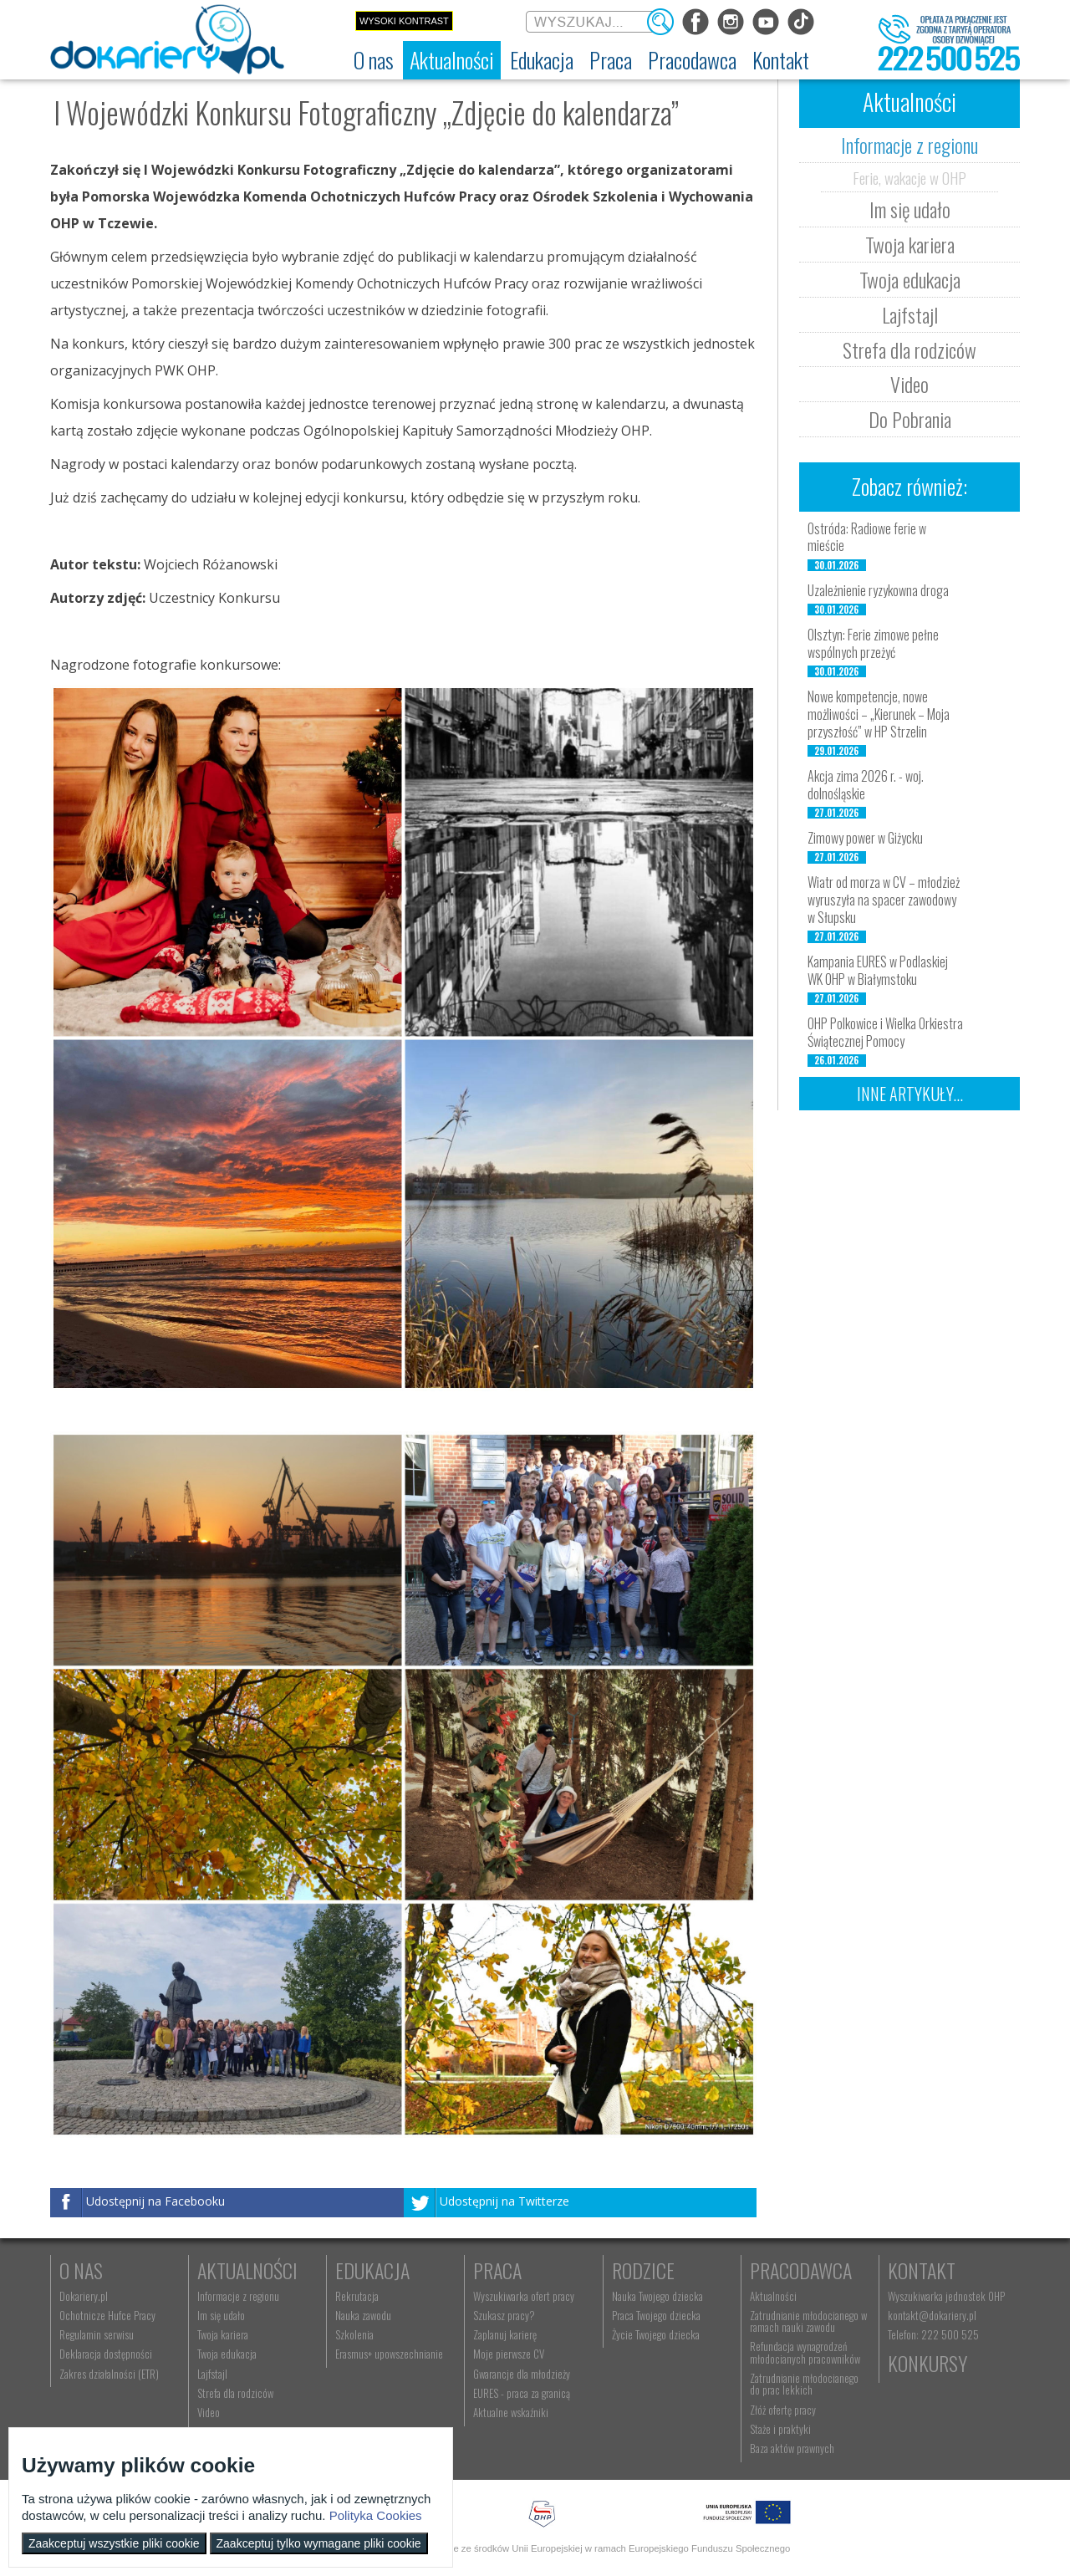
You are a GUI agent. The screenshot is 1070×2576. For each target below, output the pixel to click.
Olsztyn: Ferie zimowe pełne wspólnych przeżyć (873, 643)
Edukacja (372, 2270)
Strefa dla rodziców (909, 349)
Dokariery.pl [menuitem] (83, 2296)
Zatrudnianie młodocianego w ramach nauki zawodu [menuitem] (808, 2321)
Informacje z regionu (909, 145)
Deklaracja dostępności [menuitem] (105, 2353)
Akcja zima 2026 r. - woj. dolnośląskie (866, 784)
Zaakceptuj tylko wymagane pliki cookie (319, 2543)
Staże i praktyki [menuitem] (780, 2428)
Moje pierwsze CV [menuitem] (508, 2353)
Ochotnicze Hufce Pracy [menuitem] (107, 2315)
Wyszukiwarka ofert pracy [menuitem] (523, 2296)
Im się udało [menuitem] (221, 2315)
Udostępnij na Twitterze (504, 2201)
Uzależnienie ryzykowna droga (878, 590)
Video (909, 384)
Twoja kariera (910, 244)
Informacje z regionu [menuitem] (238, 2296)
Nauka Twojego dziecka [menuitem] (657, 2296)
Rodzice (643, 2270)
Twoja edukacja (909, 279)
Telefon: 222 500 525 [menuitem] (933, 2334)
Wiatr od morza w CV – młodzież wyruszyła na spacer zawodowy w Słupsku (884, 899)
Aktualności (247, 2270)
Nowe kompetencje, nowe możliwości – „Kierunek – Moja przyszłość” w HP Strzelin (879, 714)
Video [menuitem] (208, 2412)
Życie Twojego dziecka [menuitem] (656, 2334)
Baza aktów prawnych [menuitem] (792, 2448)
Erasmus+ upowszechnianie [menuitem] (389, 2353)
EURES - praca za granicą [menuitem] (521, 2393)
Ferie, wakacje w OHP (909, 177)
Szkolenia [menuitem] (354, 2334)
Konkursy (927, 2363)
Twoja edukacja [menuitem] (227, 2353)
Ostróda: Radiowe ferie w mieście (867, 537)
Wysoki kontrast (404, 21)
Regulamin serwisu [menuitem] (96, 2334)
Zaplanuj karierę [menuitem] (505, 2334)
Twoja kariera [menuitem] (222, 2334)
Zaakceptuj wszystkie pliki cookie (114, 2543)
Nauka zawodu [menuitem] (363, 2315)
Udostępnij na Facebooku (155, 2201)
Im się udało (909, 209)
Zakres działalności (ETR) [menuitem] (109, 2373)
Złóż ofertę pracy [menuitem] (783, 2409)
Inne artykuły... (910, 1093)
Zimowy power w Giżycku (865, 838)
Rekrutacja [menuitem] (357, 2296)
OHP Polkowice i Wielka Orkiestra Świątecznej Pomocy (885, 1032)
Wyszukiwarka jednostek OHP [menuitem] (946, 2296)
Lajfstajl (910, 314)
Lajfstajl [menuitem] (212, 2373)
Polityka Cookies (375, 2515)
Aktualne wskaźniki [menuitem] (510, 2412)
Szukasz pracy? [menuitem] (504, 2315)
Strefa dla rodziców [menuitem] (235, 2393)
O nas (81, 2270)
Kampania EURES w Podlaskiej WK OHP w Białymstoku (878, 970)
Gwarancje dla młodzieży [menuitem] (521, 2373)
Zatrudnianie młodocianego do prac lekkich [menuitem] (804, 2383)
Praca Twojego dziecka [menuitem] (656, 2315)
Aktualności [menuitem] (773, 2296)
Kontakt (921, 2270)
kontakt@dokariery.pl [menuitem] (932, 2315)
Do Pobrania (910, 419)
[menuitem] (373, 60)
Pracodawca (801, 2270)
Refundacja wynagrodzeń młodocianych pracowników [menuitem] (805, 2352)
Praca (497, 2270)
